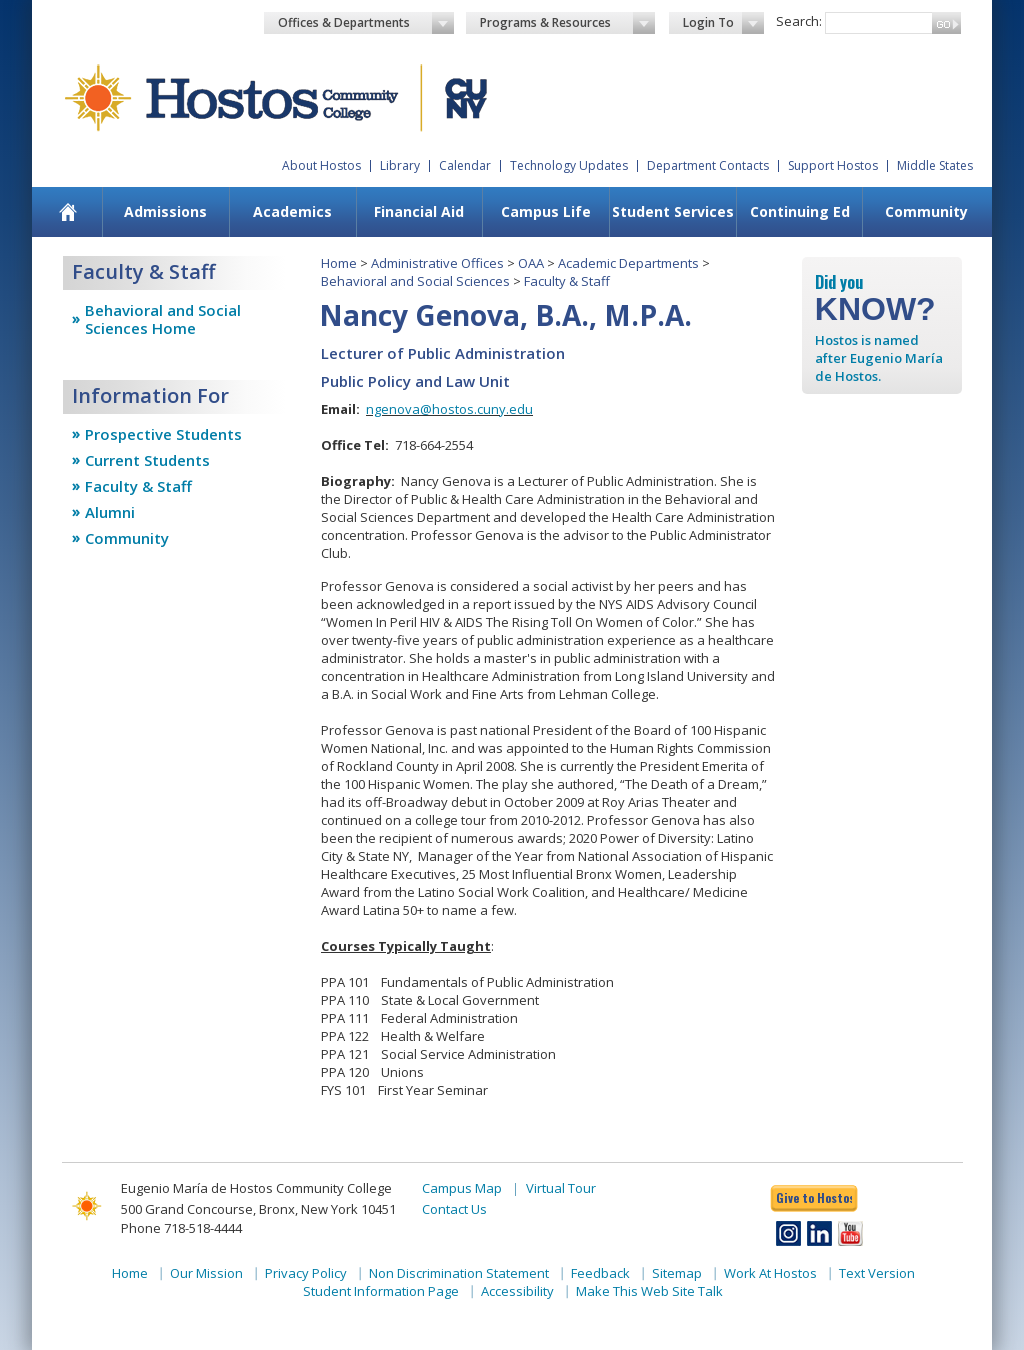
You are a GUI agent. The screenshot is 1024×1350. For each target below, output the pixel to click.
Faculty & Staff (138, 486)
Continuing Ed (800, 211)
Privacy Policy (306, 1273)
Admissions (165, 211)
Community (926, 211)
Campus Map (462, 1188)
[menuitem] (68, 212)
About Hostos (321, 165)
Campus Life (546, 211)
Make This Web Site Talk (649, 1291)
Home (339, 263)
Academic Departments (628, 263)
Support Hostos (833, 165)
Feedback (600, 1273)
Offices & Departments (366, 23)
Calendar (465, 165)
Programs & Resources (568, 23)
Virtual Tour (561, 1188)
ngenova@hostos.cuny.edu (449, 409)
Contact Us (454, 1209)
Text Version (877, 1273)
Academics (292, 211)
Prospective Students (163, 434)
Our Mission (206, 1273)
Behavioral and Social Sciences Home (163, 319)
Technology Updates (569, 165)
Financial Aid (419, 211)
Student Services (673, 211)
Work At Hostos (770, 1273)
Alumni (110, 512)
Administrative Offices (437, 263)
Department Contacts (708, 165)
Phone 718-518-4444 (181, 1228)
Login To (723, 23)
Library (400, 165)
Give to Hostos (814, 1197)
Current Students (147, 460)
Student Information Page (381, 1291)
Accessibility (517, 1291)
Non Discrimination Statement (459, 1273)
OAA (531, 263)
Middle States (935, 165)
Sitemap (677, 1273)
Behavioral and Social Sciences (415, 281)
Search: (799, 21)
